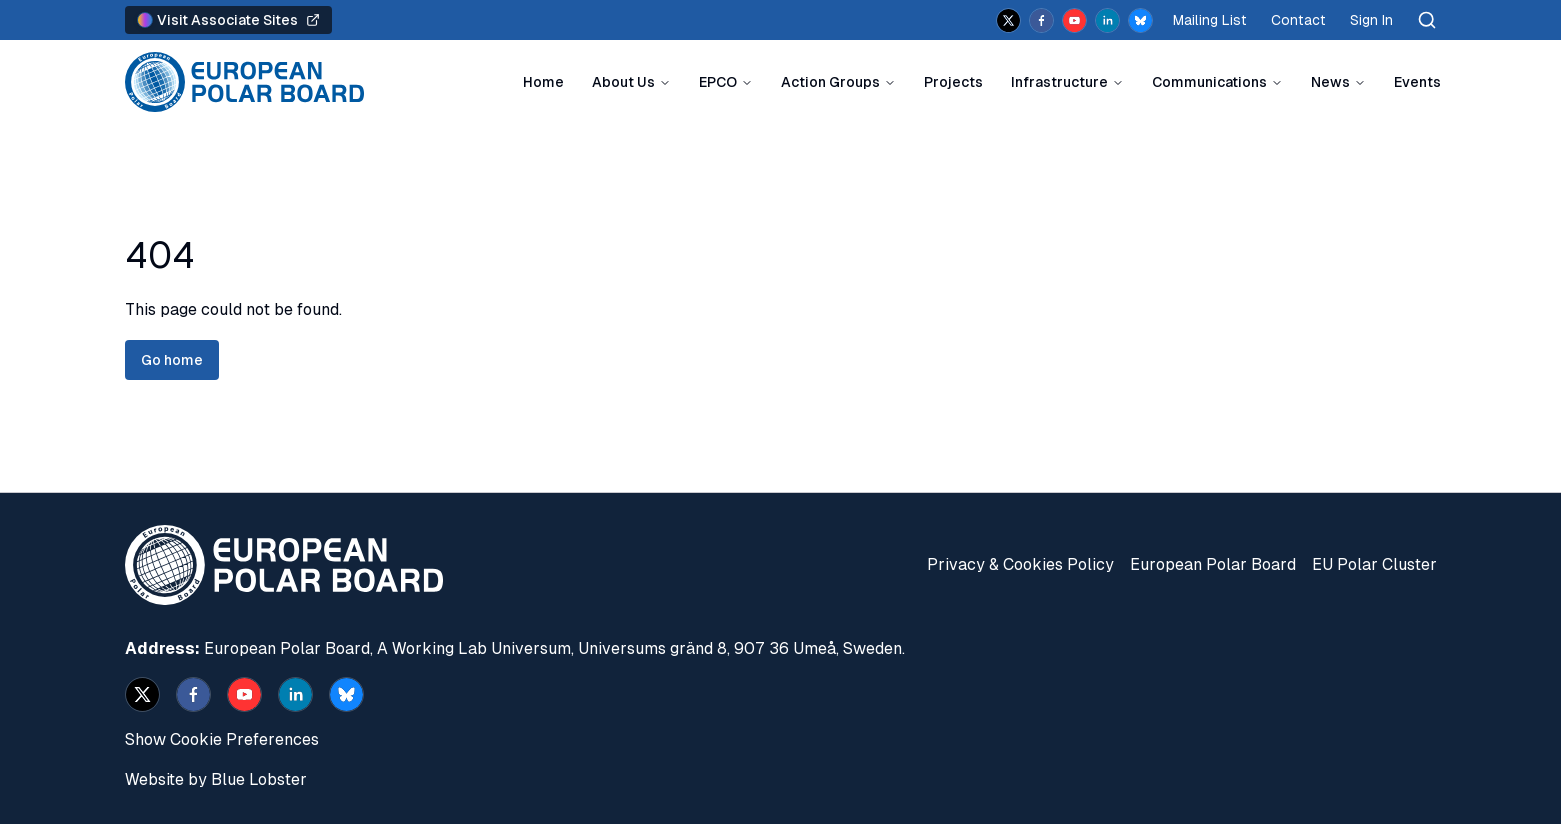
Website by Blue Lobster (216, 779)
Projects (953, 82)
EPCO (718, 82)
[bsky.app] (1140, 20)
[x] (1008, 20)
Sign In (1371, 20)
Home (543, 82)
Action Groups (830, 82)
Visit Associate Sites (228, 20)
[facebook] (1041, 20)
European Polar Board (1213, 564)
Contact (1298, 20)
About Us (623, 82)
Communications (1209, 82)
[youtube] (1074, 20)
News (1330, 82)
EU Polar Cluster (1374, 564)
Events (1417, 82)
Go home (172, 360)
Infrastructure (1059, 82)
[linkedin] (1107, 20)
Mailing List (1210, 20)
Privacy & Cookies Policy (1020, 564)
